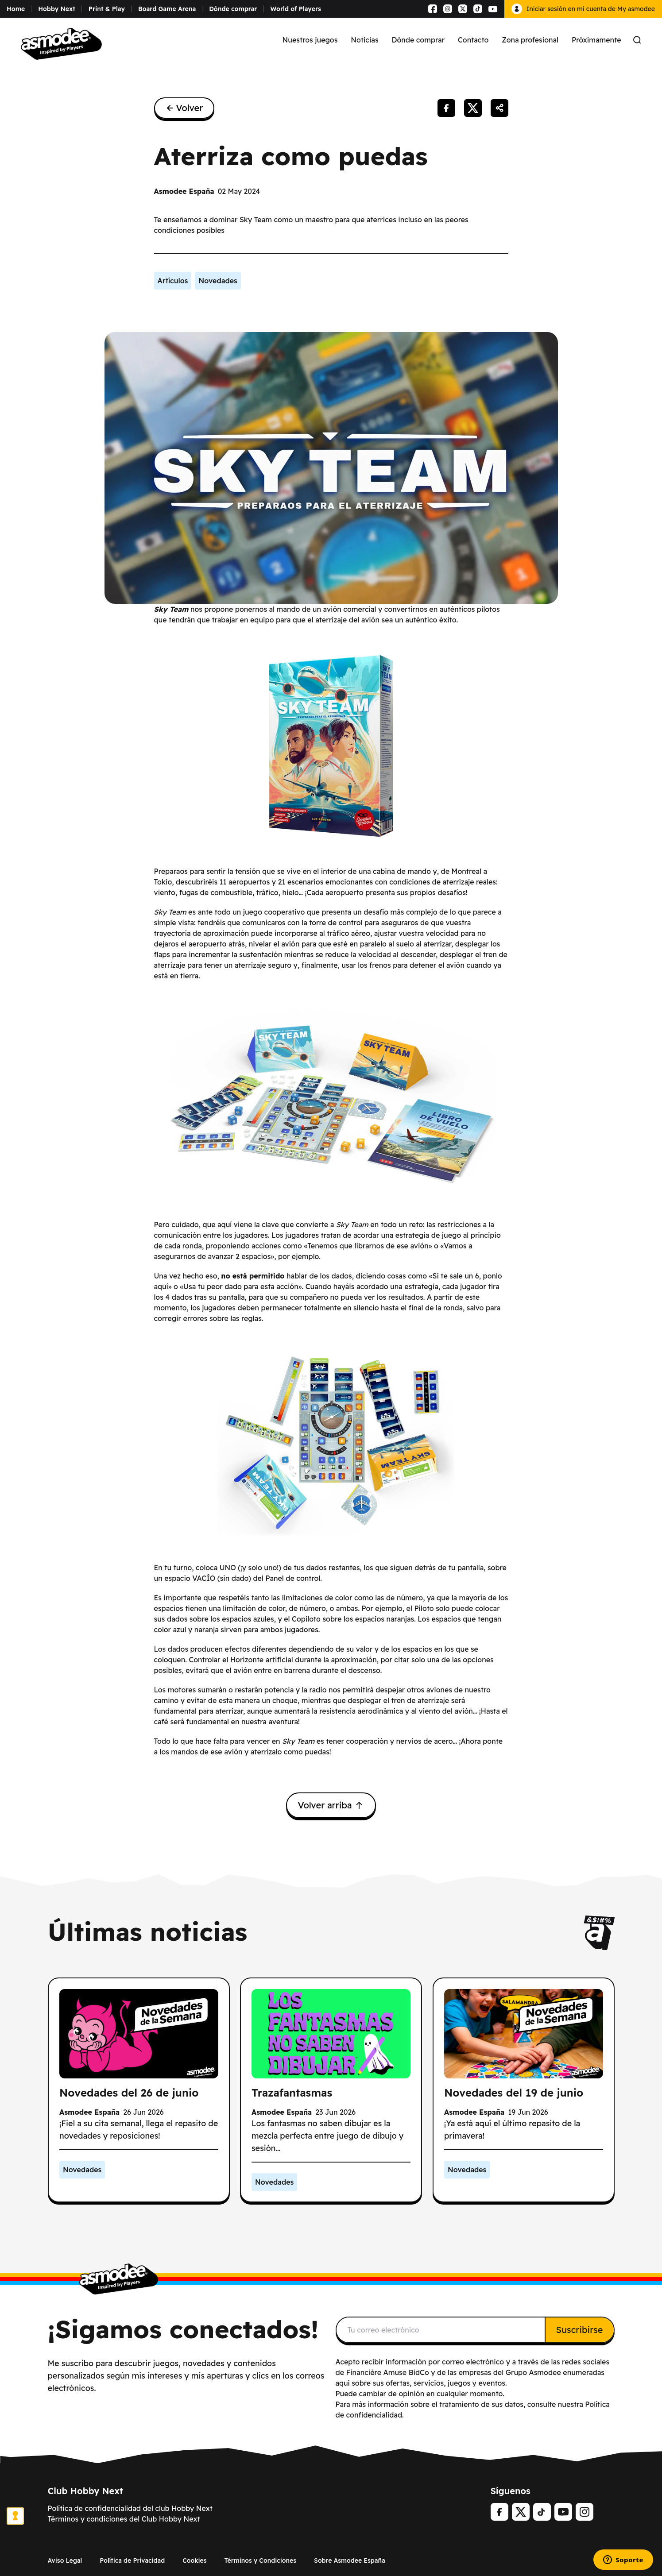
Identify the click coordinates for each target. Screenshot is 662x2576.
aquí (343, 2383)
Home (16, 9)
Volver (184, 107)
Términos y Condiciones (261, 2560)
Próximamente (596, 39)
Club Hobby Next (86, 2490)
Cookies (194, 2560)
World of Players (296, 9)
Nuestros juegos (310, 39)
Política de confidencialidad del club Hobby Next (130, 2508)
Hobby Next (56, 9)
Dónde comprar (233, 9)
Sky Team (171, 609)
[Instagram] (584, 2512)
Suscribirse (579, 2329)
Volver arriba (331, 1805)
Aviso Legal (65, 2560)
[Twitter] (521, 2512)
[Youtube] (563, 2512)
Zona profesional (530, 39)
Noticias (364, 39)
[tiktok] (542, 2512)
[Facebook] (499, 2512)
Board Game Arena (167, 9)
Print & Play (107, 9)
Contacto (473, 39)
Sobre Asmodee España (349, 2560)
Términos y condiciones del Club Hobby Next (124, 2518)
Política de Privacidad (132, 2560)
